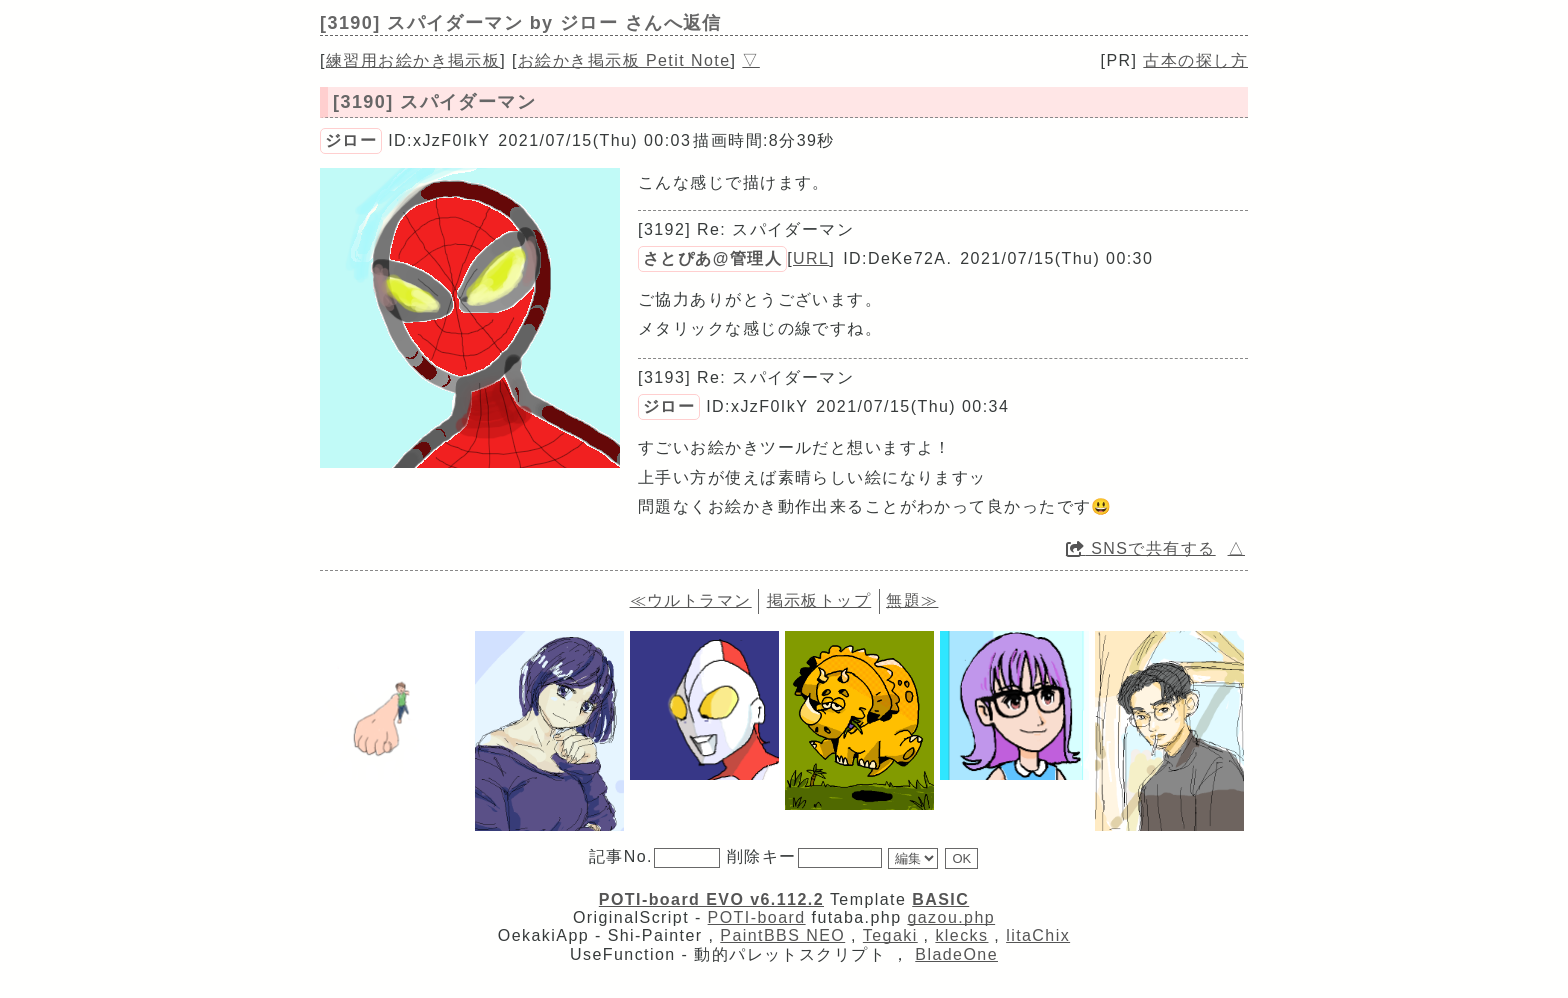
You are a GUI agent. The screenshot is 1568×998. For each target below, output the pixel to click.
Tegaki (890, 935)
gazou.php (951, 917)
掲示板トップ (819, 600)
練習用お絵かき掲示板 (413, 60)
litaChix (1038, 935)
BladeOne (956, 954)
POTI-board (757, 917)
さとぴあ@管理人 (712, 258)
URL (811, 258)
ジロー (351, 140)
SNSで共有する (1141, 548)
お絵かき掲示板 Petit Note (624, 60)
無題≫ (912, 600)
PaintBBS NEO (782, 935)
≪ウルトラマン (691, 600)
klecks (961, 935)
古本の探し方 (1195, 60)
